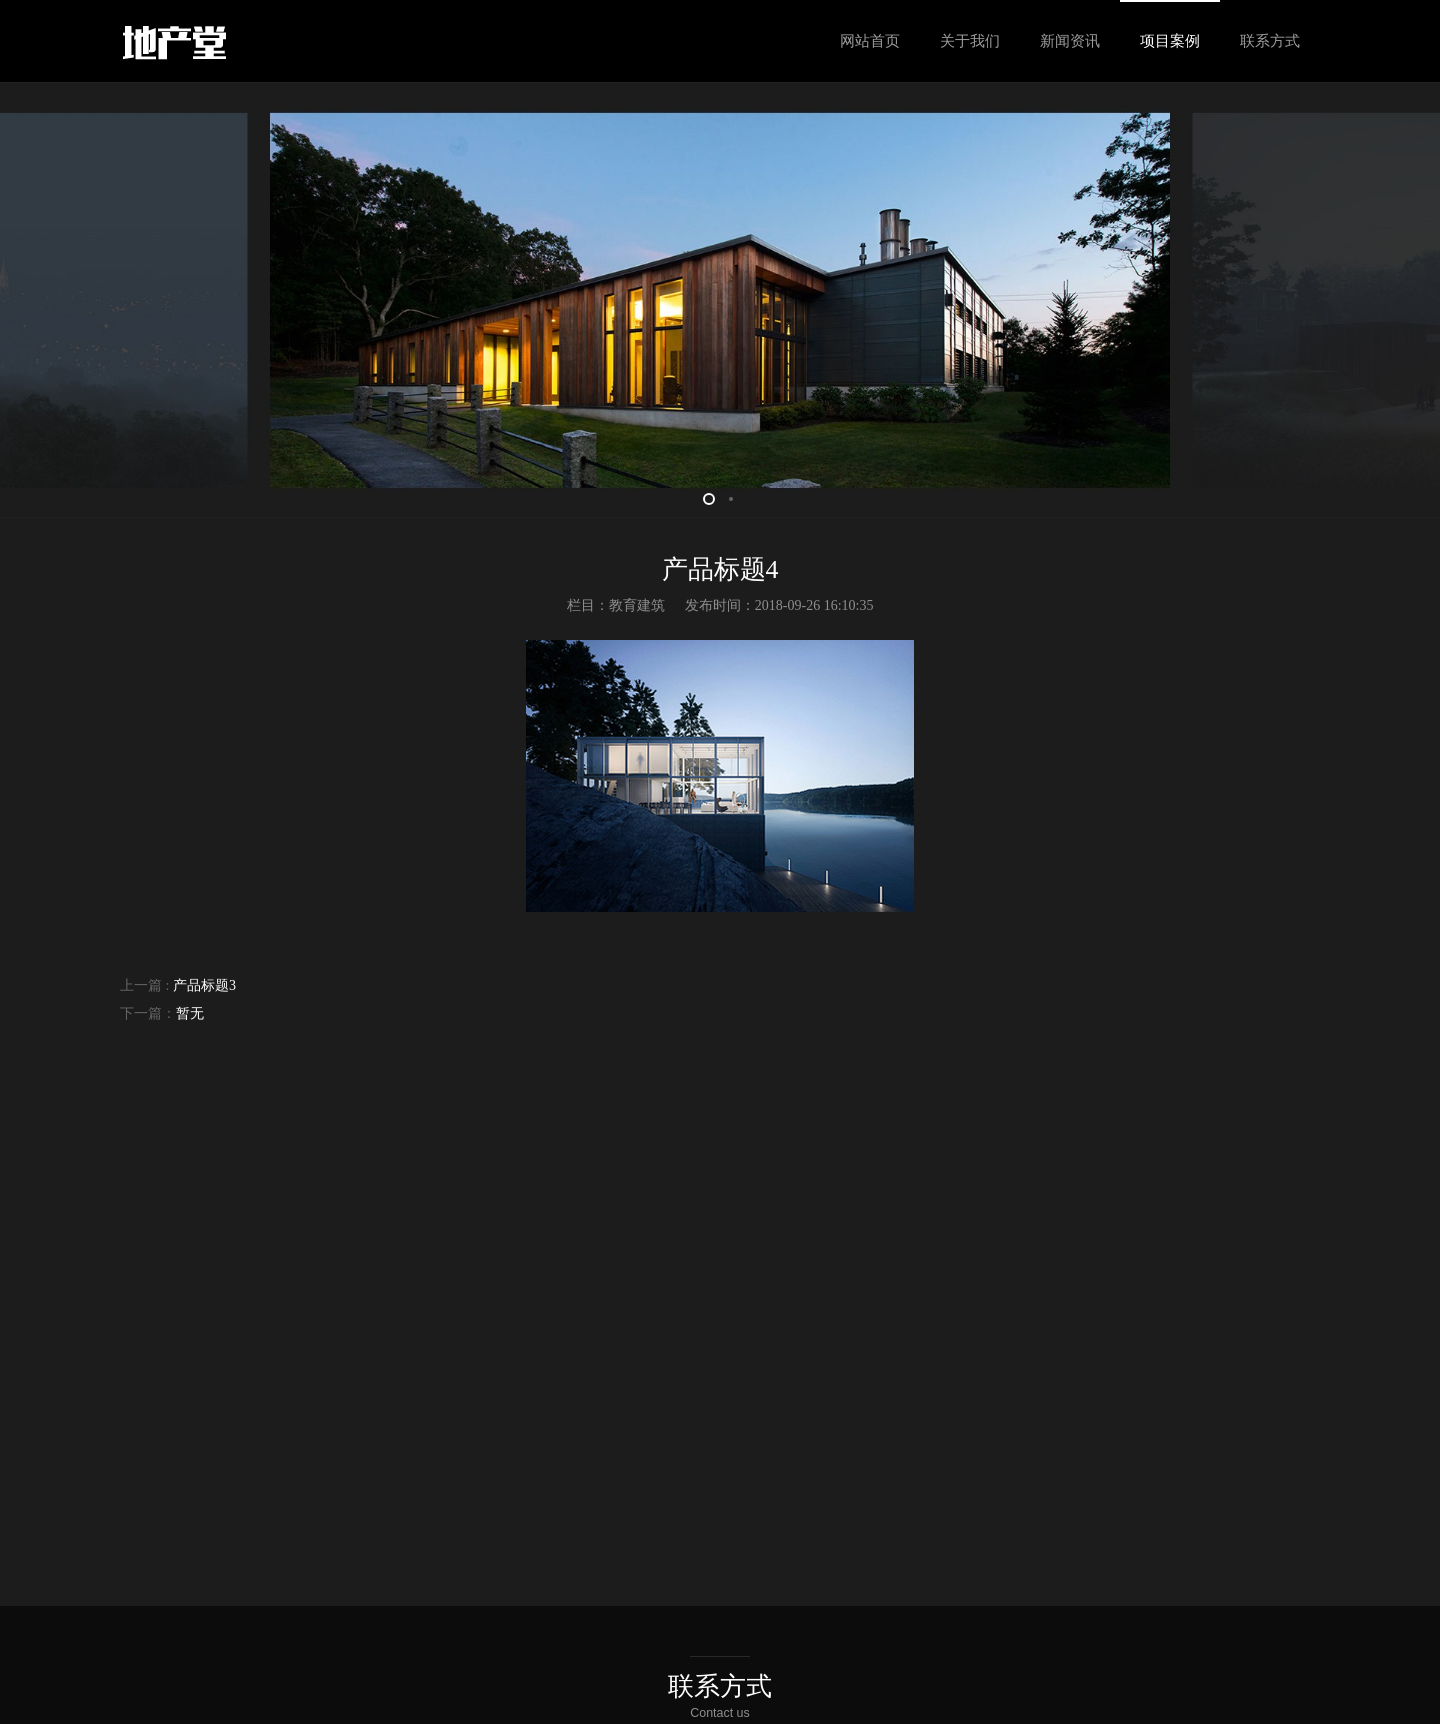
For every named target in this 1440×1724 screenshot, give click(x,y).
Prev (40, 300)
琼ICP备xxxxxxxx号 (748, 1701)
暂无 (190, 1013)
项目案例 (1170, 41)
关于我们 (970, 41)
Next (1400, 300)
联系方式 (1270, 41)
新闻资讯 (1070, 41)
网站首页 (870, 41)
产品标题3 (202, 985)
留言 (785, 1523)
